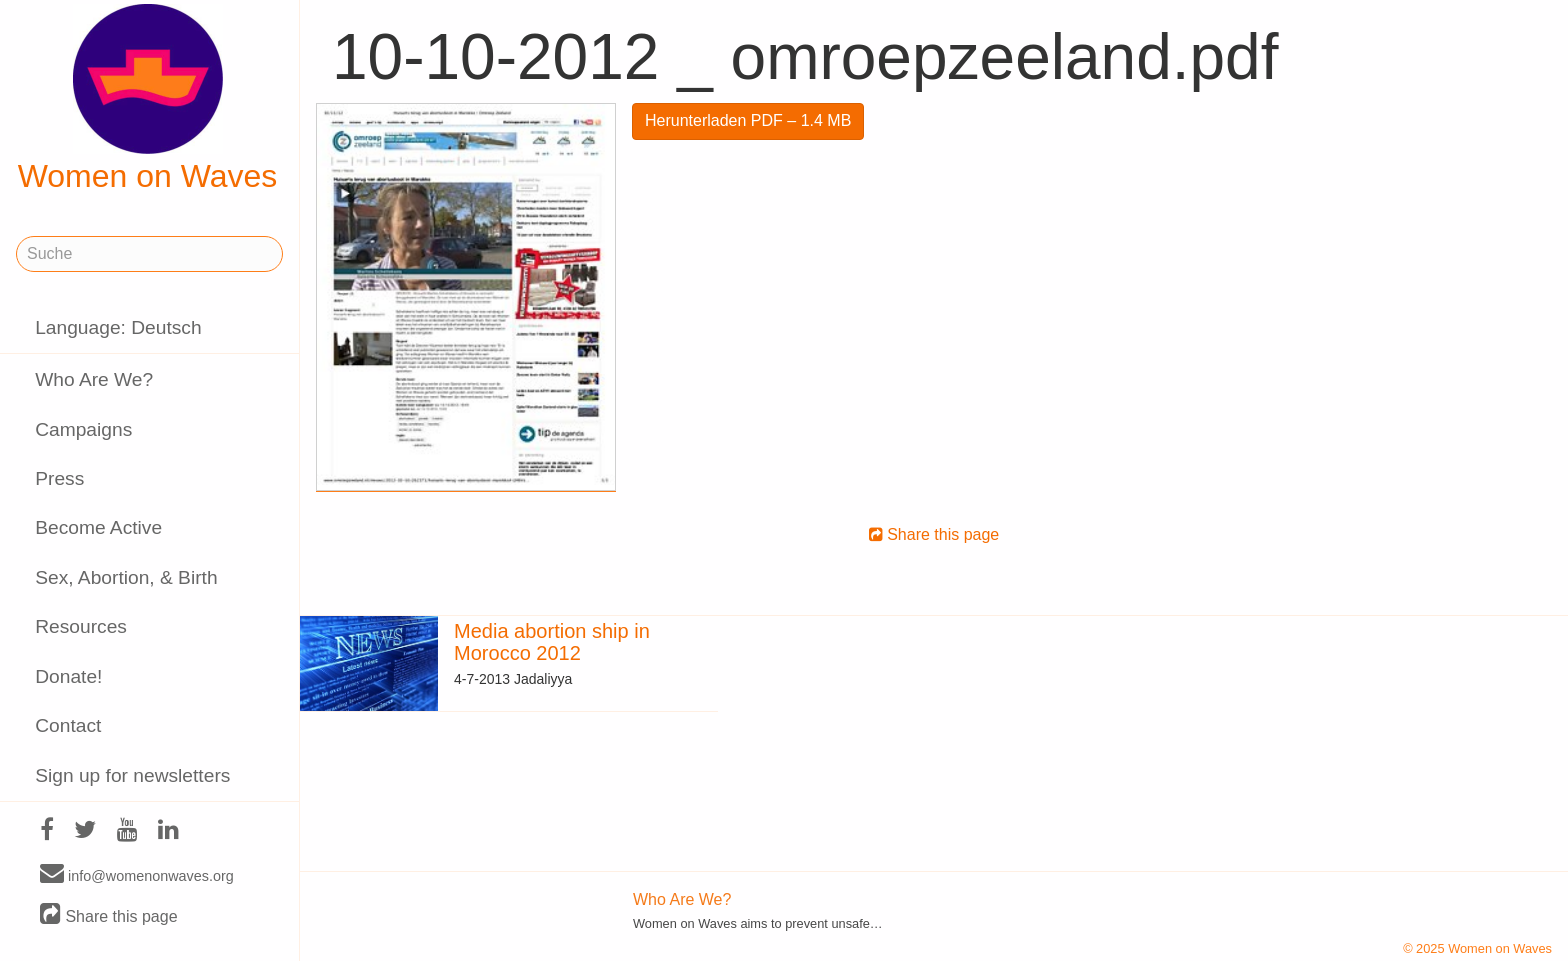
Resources (81, 626)
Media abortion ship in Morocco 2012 (552, 642)
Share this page (109, 915)
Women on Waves (148, 99)
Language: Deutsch (118, 327)
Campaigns (83, 429)
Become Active (98, 527)
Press (59, 478)
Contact (68, 725)
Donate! (68, 676)
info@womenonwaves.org (137, 875)
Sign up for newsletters (132, 775)
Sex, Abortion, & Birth (126, 577)
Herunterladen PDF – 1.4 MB (748, 120)
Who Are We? (94, 379)
